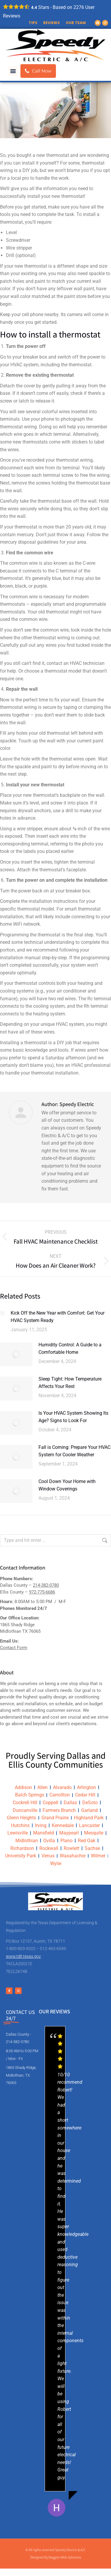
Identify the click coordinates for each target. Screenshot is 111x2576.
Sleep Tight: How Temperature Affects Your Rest (70, 1382)
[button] (13, 71)
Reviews (51, 22)
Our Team (76, 22)
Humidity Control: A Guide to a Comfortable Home (70, 1348)
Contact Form (13, 1647)
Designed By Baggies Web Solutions (55, 2557)
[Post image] (2, 1313)
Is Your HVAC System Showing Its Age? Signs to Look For (73, 1417)
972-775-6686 (42, 1592)
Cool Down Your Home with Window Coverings (67, 1485)
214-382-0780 (46, 1585)
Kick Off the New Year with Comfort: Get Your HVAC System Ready (57, 1317)
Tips (33, 22)
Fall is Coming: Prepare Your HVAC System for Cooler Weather (74, 1451)
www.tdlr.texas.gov (23, 1956)
